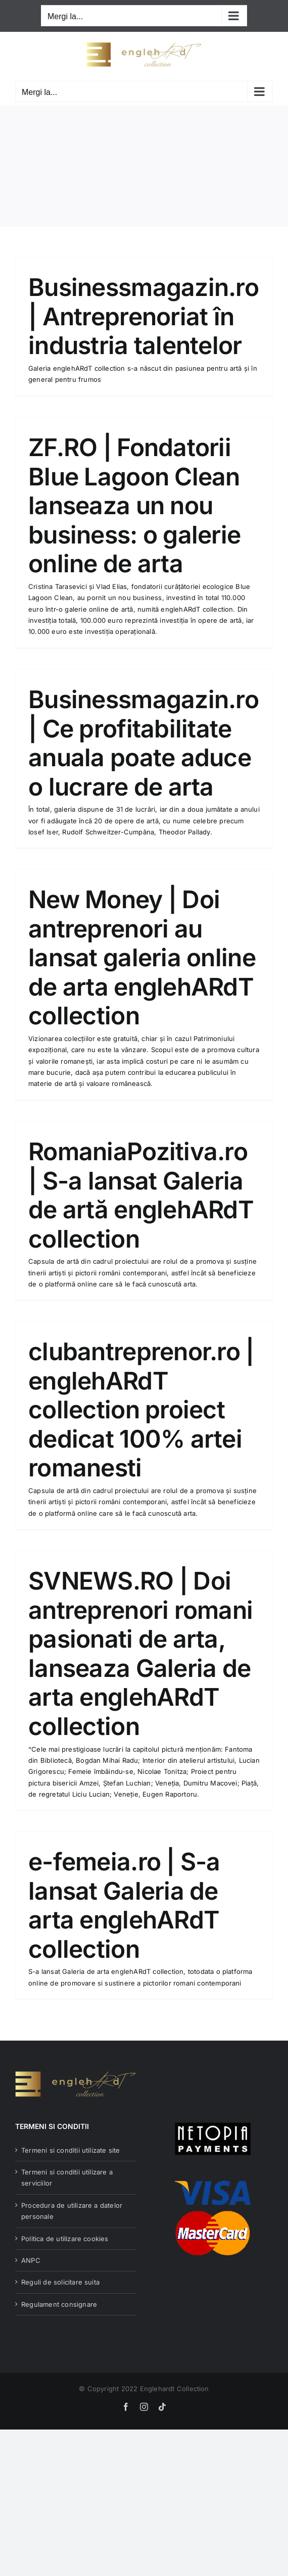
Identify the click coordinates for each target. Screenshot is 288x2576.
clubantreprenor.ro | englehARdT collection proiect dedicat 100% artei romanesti (141, 1409)
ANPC (30, 2260)
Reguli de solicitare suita (60, 2282)
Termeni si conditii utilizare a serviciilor (67, 2177)
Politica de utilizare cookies (65, 2239)
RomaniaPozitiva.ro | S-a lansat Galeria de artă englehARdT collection (141, 1195)
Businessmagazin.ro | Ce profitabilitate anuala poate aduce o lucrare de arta (143, 743)
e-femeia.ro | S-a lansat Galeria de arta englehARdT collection (124, 1905)
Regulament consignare (59, 2304)
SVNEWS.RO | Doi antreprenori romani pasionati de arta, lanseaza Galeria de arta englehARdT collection (140, 1653)
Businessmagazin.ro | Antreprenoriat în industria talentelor (143, 316)
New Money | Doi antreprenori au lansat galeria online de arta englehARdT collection (142, 957)
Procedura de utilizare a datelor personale (71, 2210)
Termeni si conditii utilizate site (70, 2150)
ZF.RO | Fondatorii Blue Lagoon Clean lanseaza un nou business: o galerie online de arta (134, 505)
